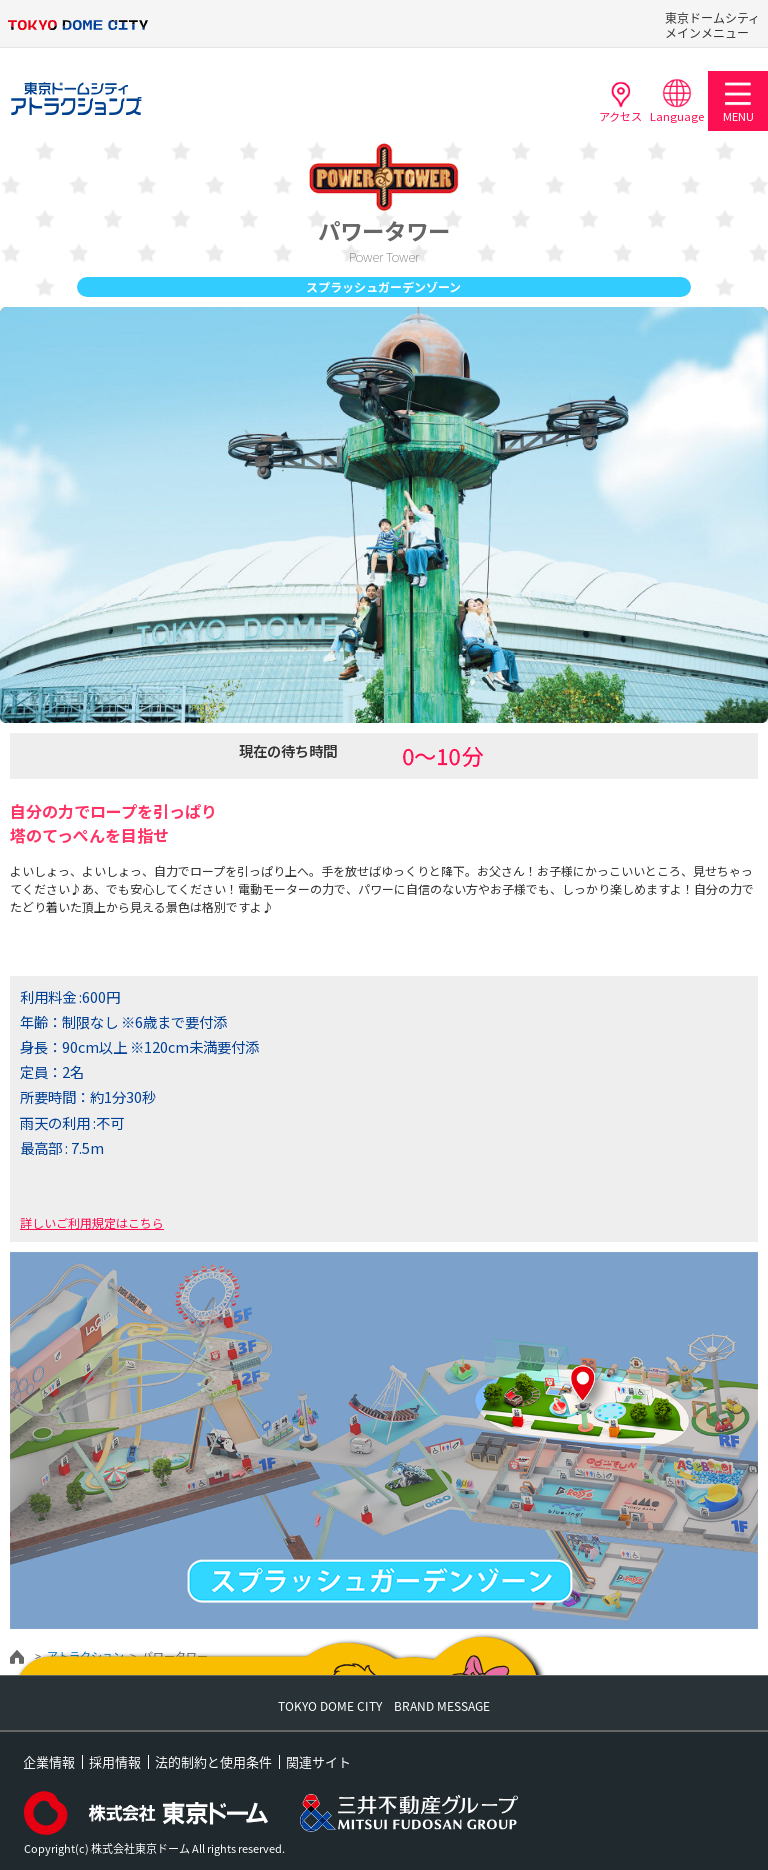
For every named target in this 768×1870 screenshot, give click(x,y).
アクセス (620, 101)
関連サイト (318, 1761)
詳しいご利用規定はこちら (92, 1222)
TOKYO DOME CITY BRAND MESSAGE (384, 1706)
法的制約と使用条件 (213, 1761)
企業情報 (49, 1761)
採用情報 (115, 1761)
